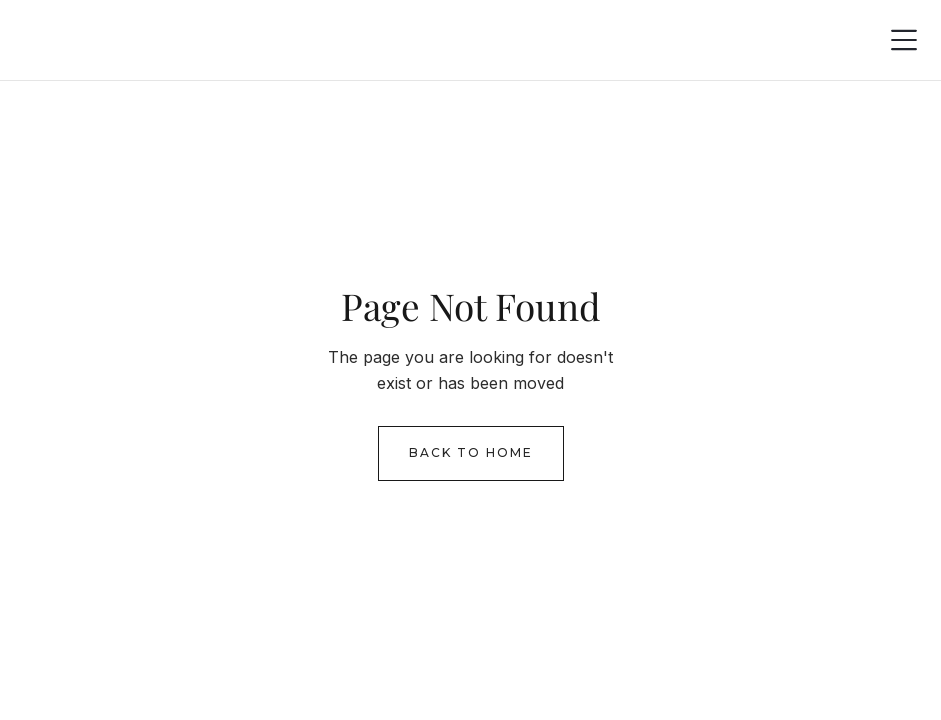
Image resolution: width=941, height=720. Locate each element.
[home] (75, 40)
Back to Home (471, 452)
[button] (904, 40)
